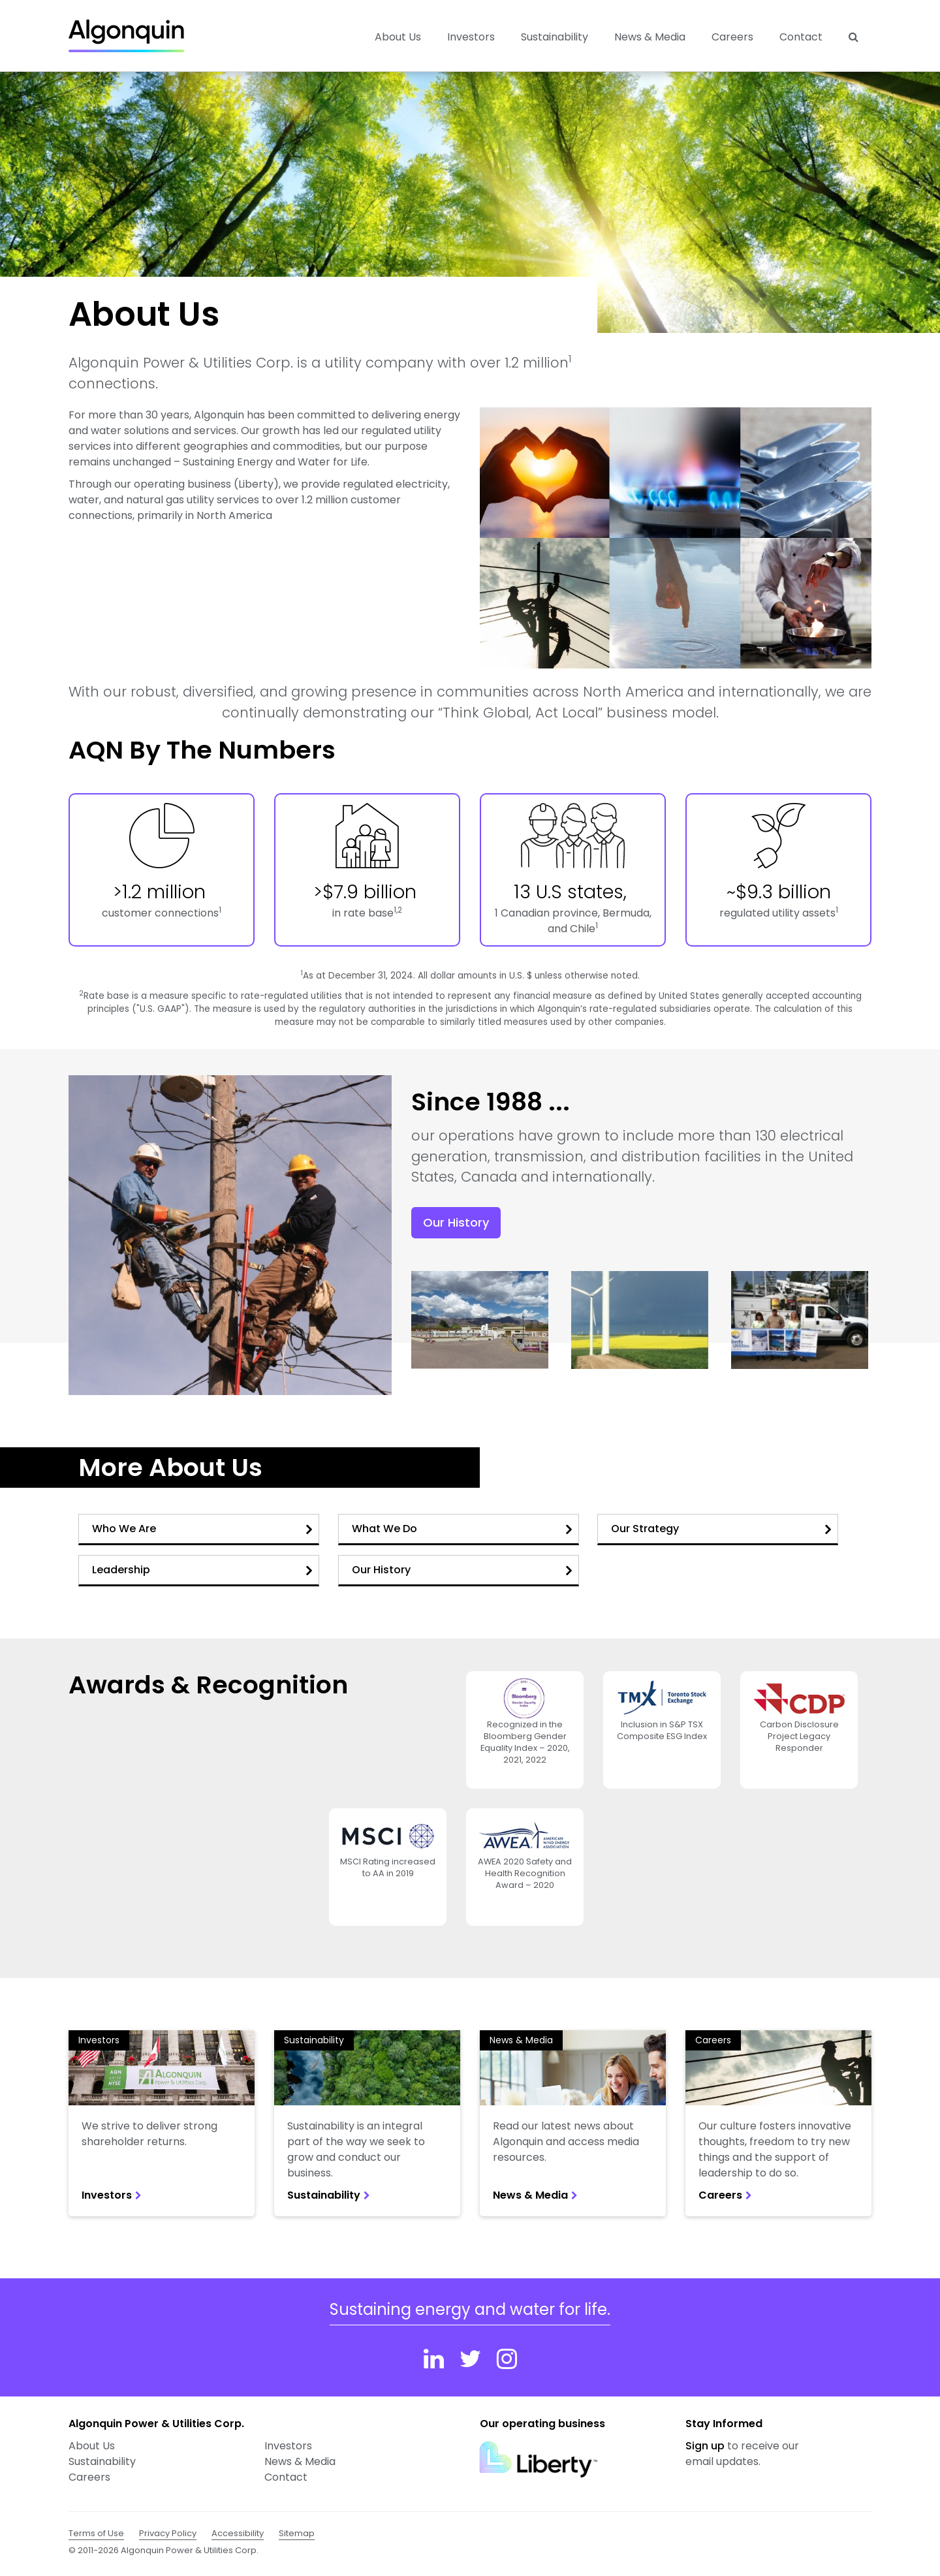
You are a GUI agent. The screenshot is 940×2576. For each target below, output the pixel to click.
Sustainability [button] (554, 36)
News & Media (649, 36)
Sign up (705, 2445)
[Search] (853, 37)
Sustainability (314, 2040)
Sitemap (297, 2533)
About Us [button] (398, 36)
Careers (732, 36)
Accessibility (238, 2533)
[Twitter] (470, 2359)
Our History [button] (462, 1570)
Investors (98, 2040)
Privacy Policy (167, 2533)
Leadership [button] (202, 1570)
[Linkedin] (434, 2359)
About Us (92, 2445)
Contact (800, 36)
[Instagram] (507, 2359)
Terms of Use (96, 2533)
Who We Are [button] (202, 1529)
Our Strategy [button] (721, 1529)
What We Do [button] (462, 1529)
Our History (456, 1222)
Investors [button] (471, 36)
